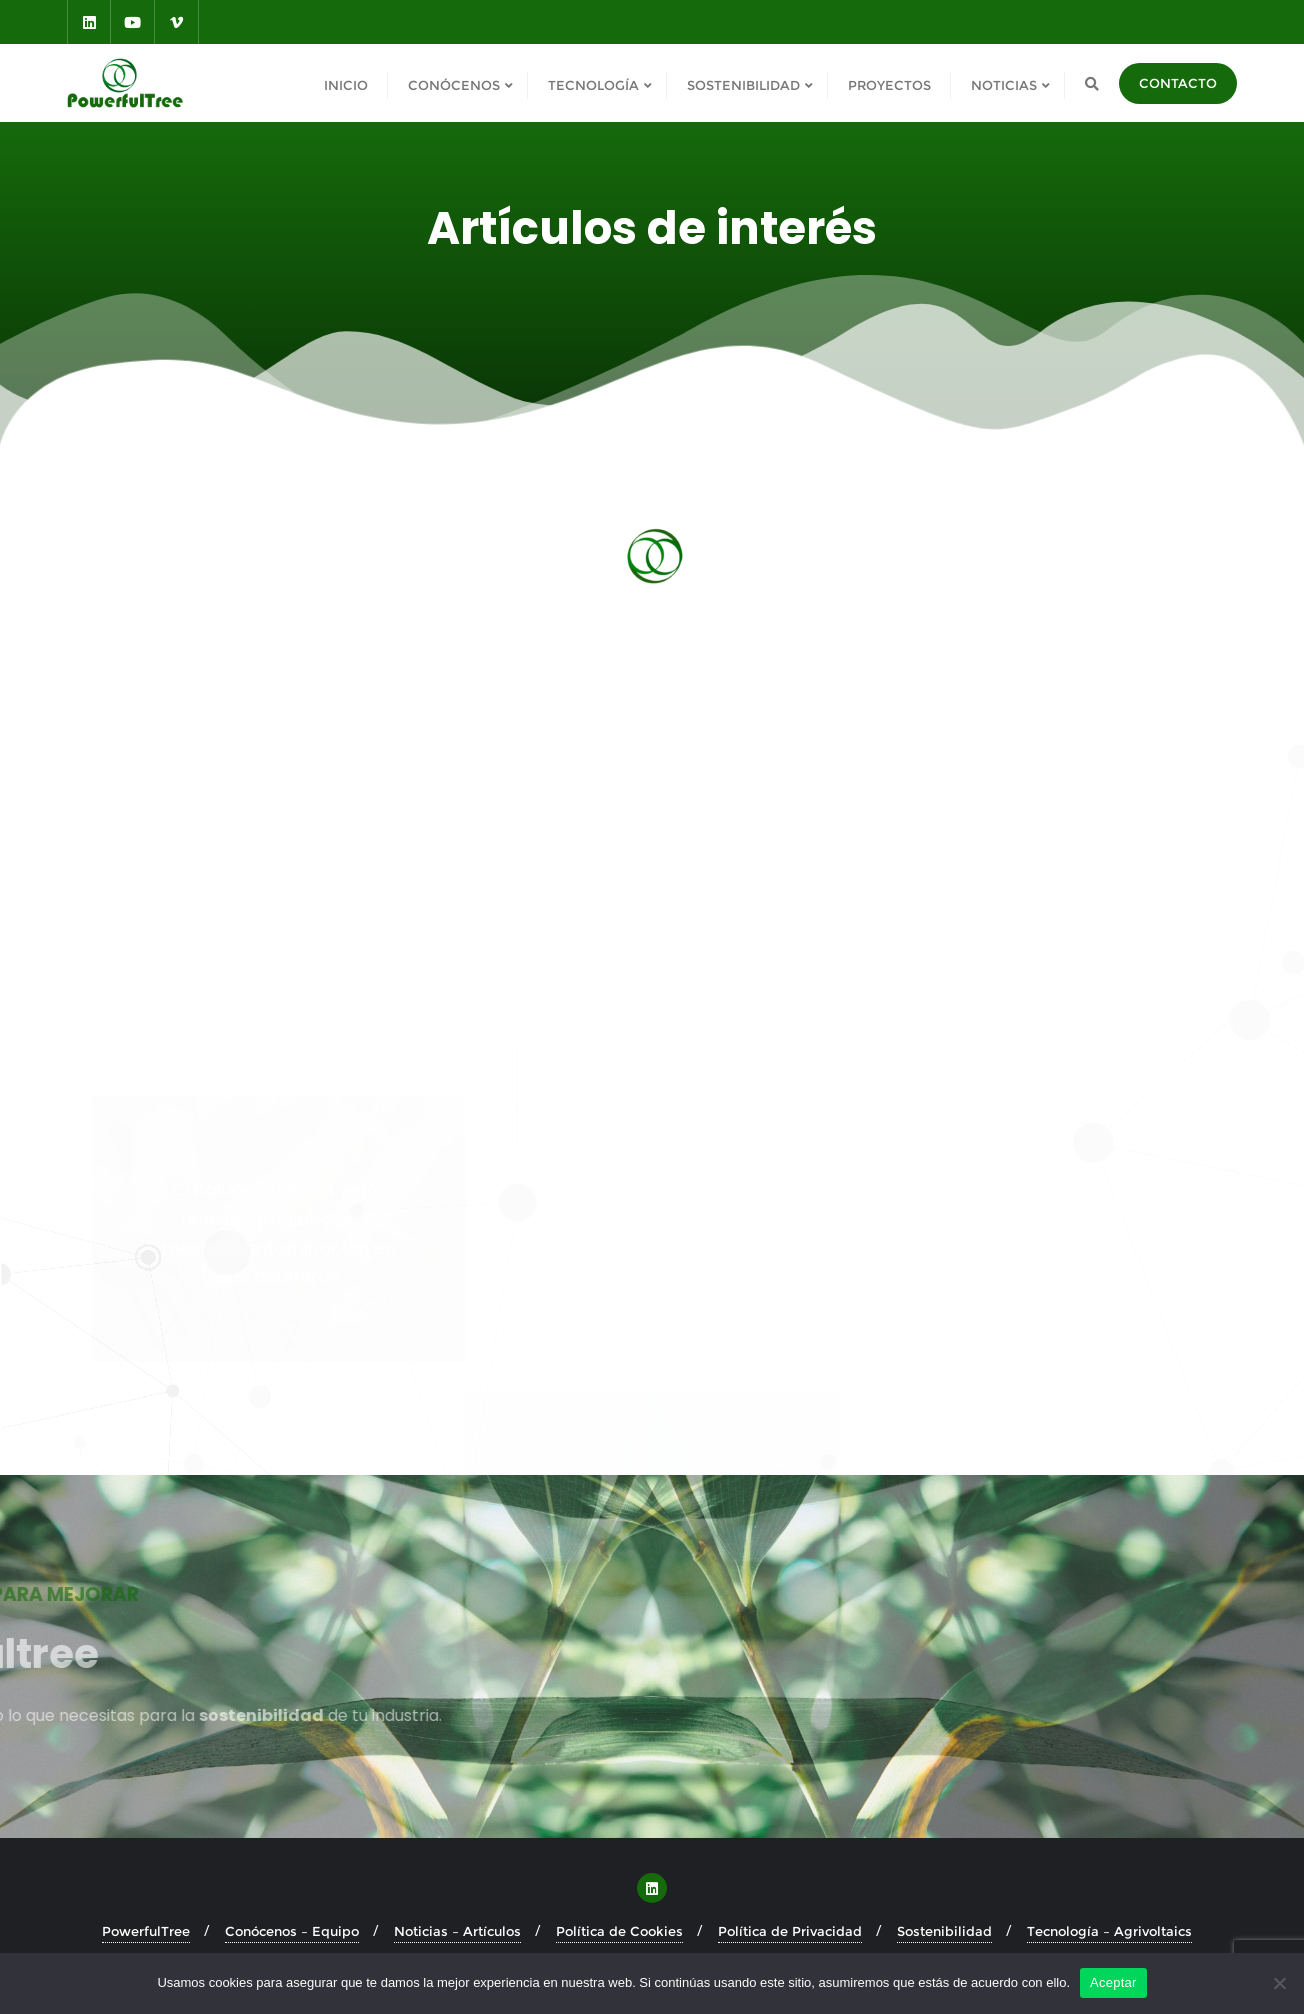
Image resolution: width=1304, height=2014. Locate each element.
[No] (1279, 1983)
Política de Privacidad (790, 1931)
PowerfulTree (146, 1931)
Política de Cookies (619, 1931)
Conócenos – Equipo (292, 1931)
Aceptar (1113, 1982)
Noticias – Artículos (457, 1931)
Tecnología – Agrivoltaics (1109, 1931)
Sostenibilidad (944, 1931)
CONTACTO (1178, 83)
